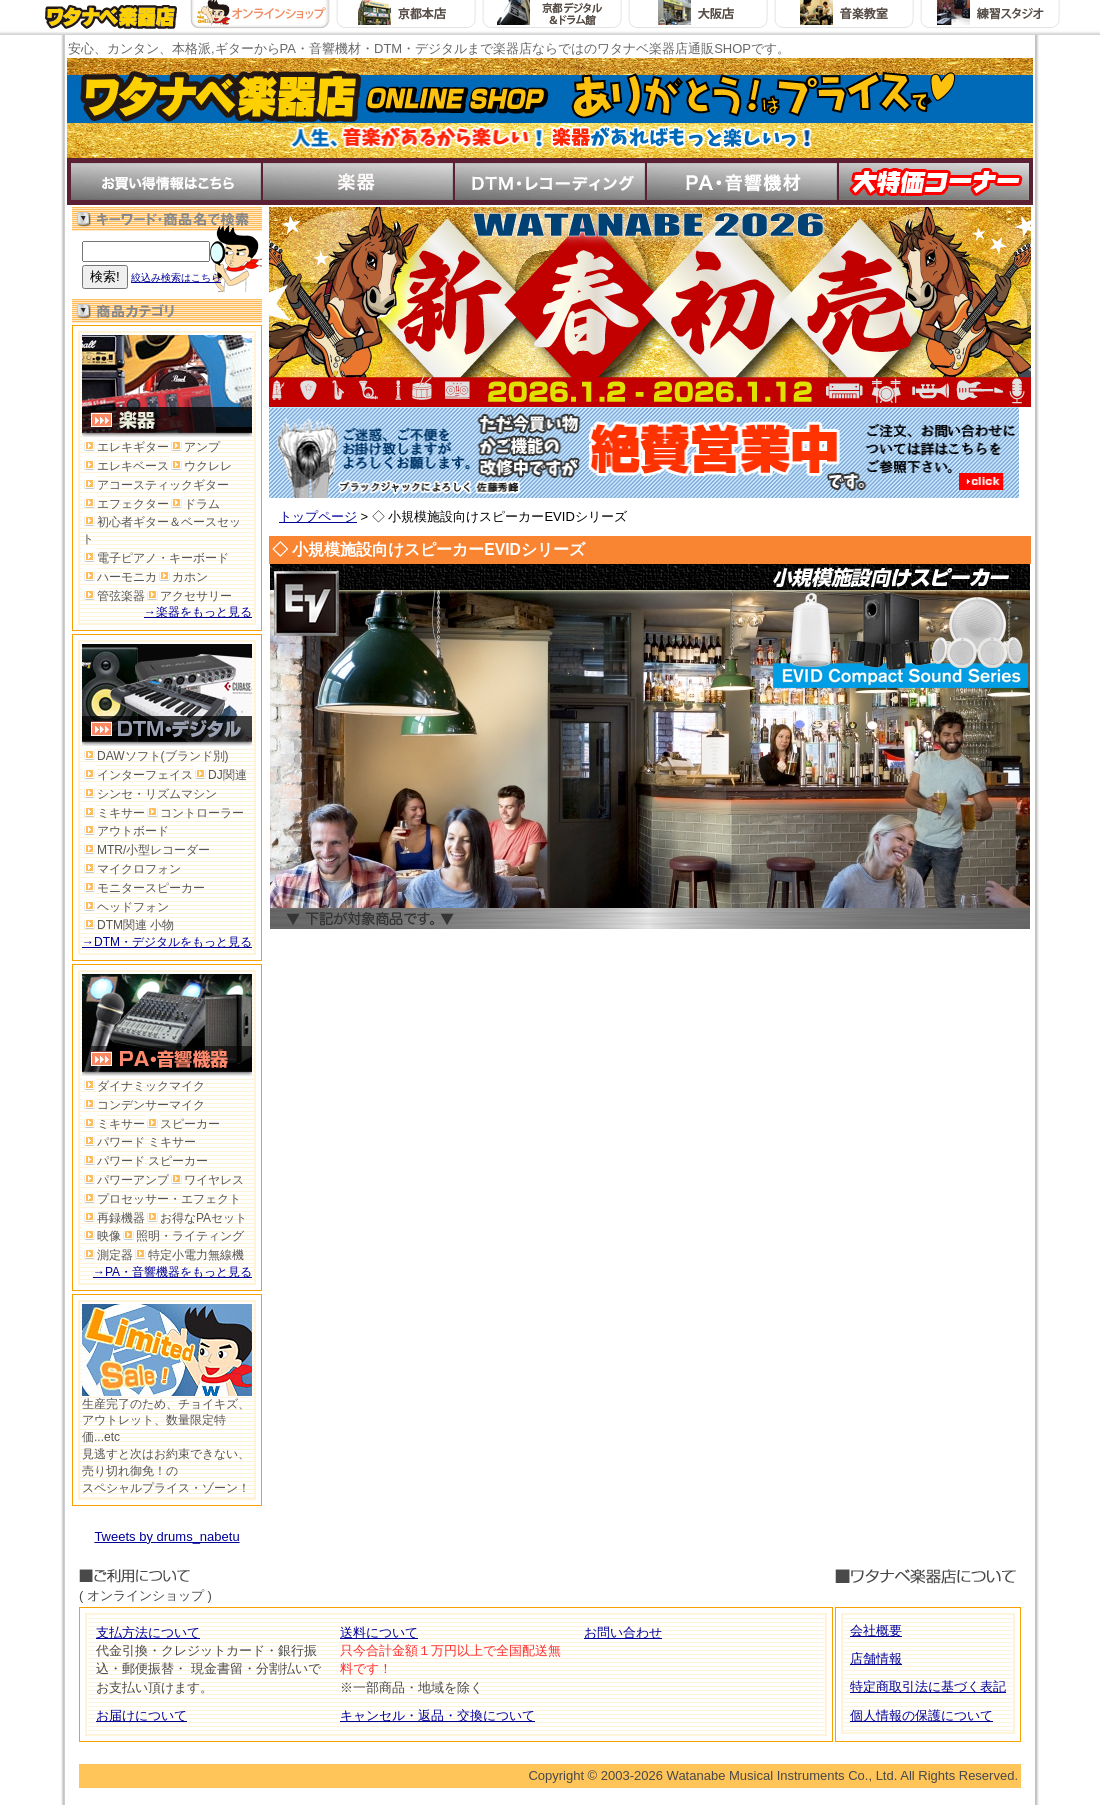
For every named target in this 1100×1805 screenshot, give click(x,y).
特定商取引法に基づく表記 (928, 1686)
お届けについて (141, 1715)
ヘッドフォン (125, 907)
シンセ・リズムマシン (149, 794)
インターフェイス (137, 775)
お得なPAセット (196, 1218)
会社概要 (876, 1630)
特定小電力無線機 (188, 1255)
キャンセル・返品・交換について (437, 1715)
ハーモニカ (119, 577)
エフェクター (125, 504)
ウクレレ (200, 466)
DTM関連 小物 (128, 925)
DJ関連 (220, 775)
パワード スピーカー (145, 1161)
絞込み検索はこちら (176, 277)
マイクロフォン (131, 869)
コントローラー (194, 813)
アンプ (194, 447)
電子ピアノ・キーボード (155, 558)
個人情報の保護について (921, 1715)
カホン (182, 577)
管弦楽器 (113, 596)
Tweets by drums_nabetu (166, 1536)
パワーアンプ (125, 1180)
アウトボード (125, 831)
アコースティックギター (155, 485)
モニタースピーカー (143, 888)
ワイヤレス (206, 1180)
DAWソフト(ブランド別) (155, 756)
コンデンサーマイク (143, 1105)
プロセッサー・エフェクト (161, 1199)
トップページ (318, 516)
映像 (101, 1236)
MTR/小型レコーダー (146, 850)
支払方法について (148, 1632)
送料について (379, 1632)
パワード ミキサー (139, 1142)
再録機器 (113, 1218)
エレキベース (125, 466)
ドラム (194, 504)
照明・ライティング (182, 1236)
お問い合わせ (623, 1632)
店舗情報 (876, 1658)
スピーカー (182, 1124)
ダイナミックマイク (143, 1086)
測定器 (107, 1255)
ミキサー (113, 813)
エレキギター (125, 447)
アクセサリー (188, 596)
